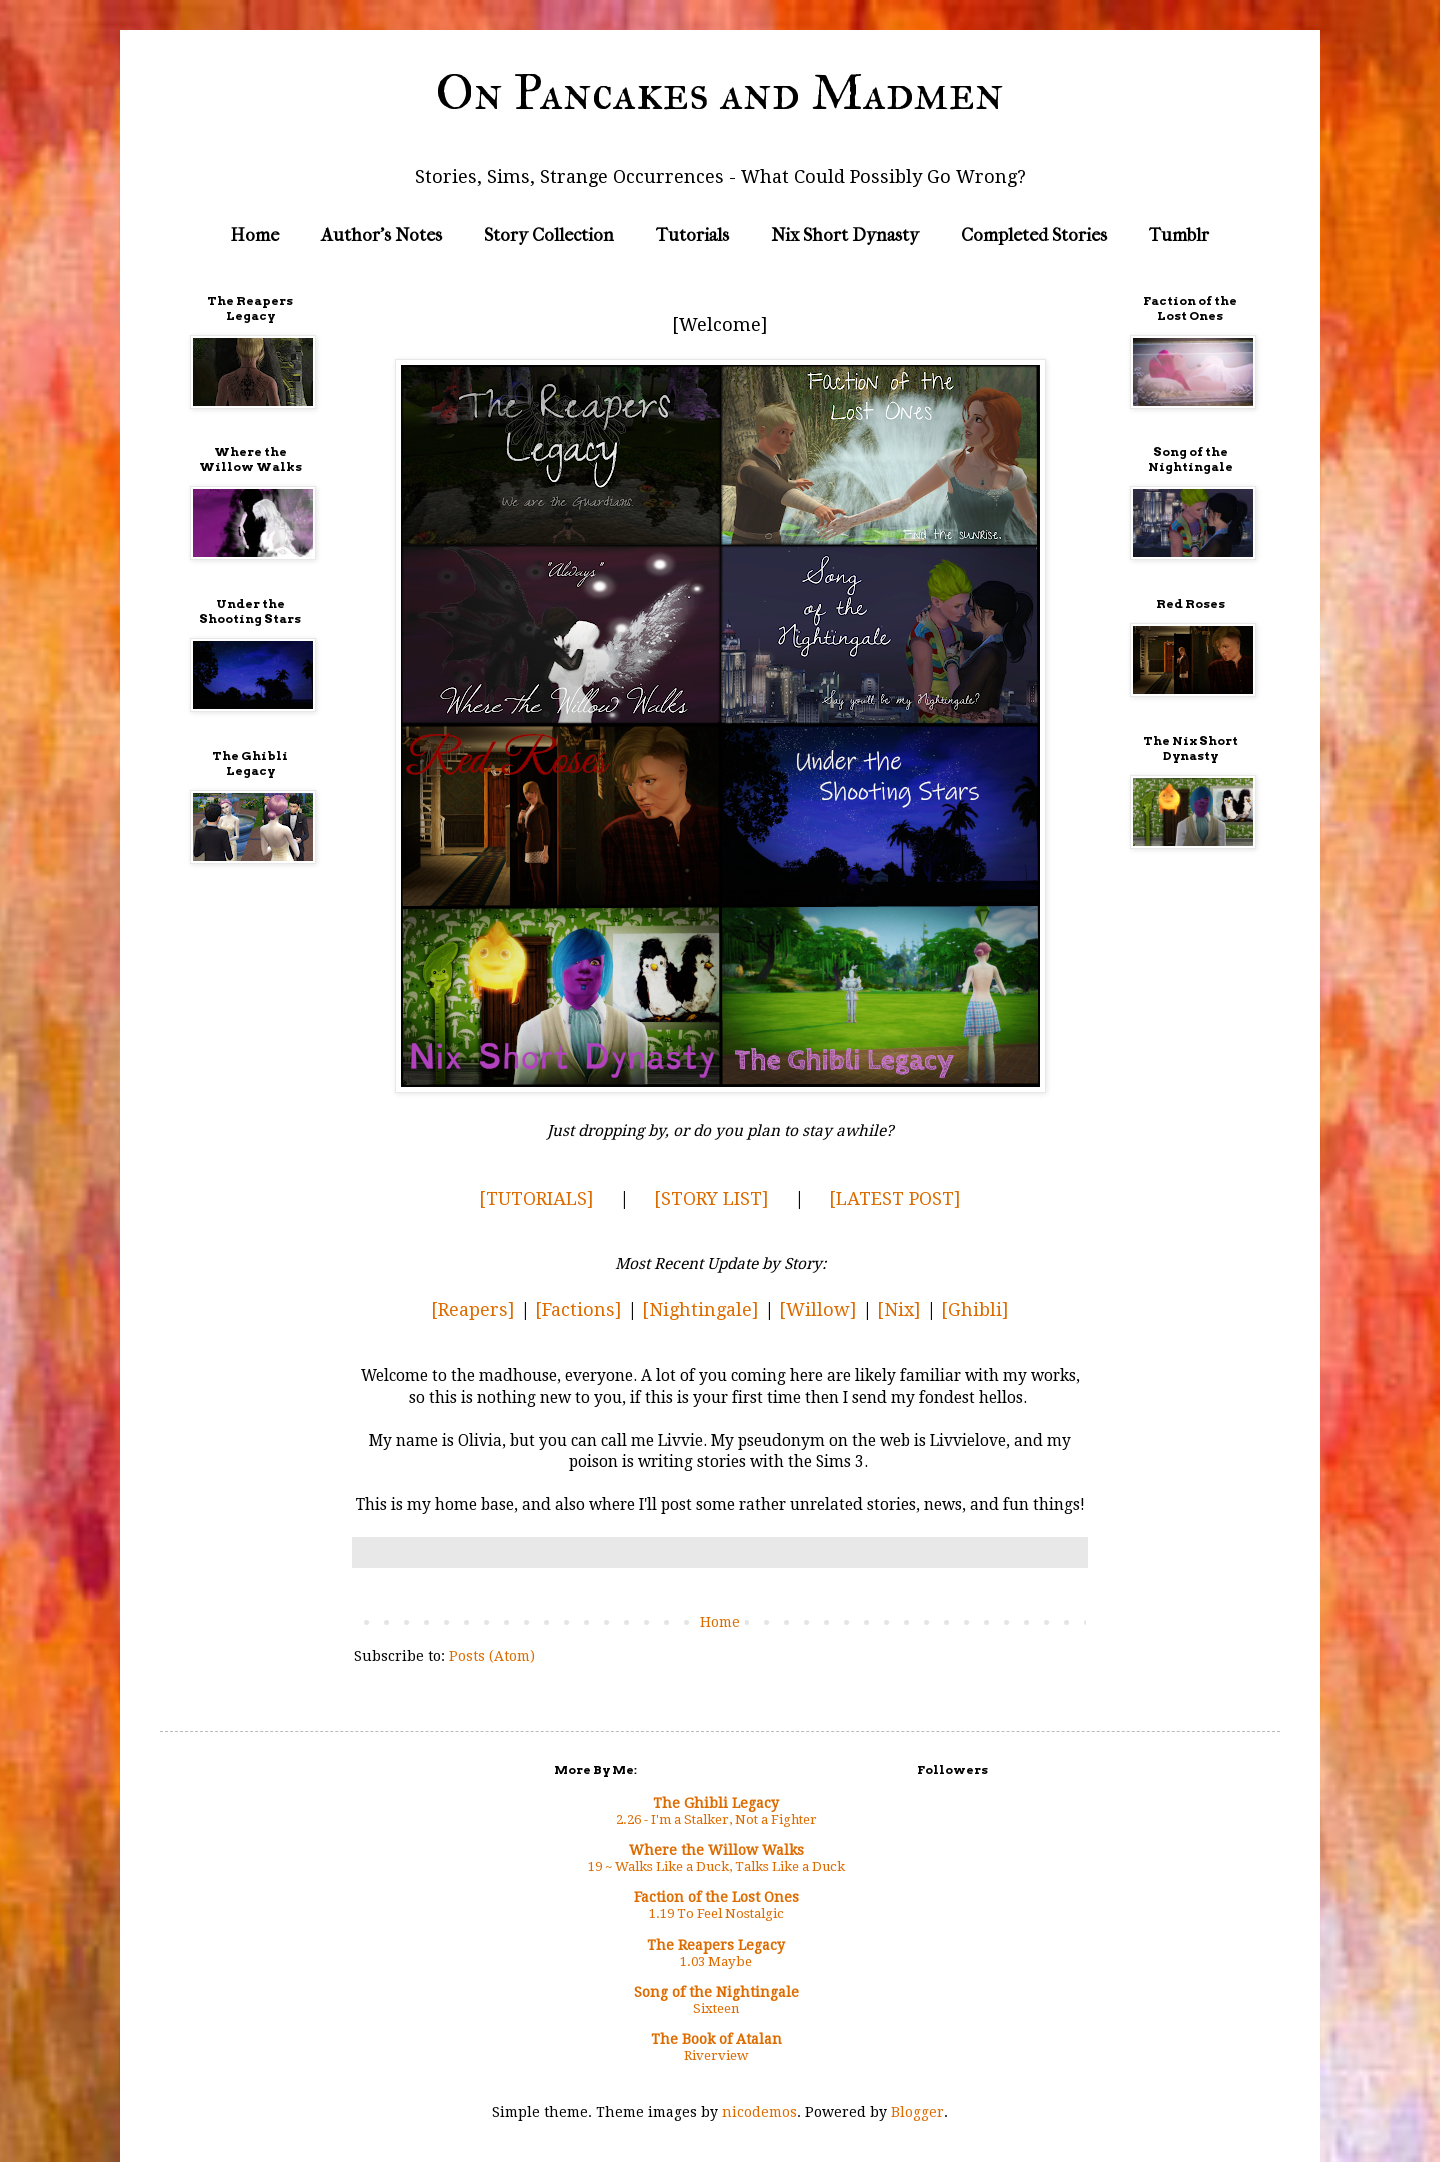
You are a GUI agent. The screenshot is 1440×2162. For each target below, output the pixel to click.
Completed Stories (1034, 235)
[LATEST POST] (895, 1198)
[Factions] (578, 1309)
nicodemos (759, 2112)
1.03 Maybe (716, 1961)
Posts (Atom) (492, 1656)
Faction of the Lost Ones (716, 1897)
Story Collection (549, 235)
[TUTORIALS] (536, 1198)
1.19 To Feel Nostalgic (716, 1913)
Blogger (917, 2112)
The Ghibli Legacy (716, 1803)
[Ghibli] (975, 1309)
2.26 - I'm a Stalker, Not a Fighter (716, 1819)
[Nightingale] (700, 1309)
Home (255, 235)
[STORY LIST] (711, 1198)
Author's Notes (381, 235)
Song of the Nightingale (716, 1992)
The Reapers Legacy (716, 1945)
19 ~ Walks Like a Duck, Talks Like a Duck (716, 1866)
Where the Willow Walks (716, 1850)
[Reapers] (473, 1309)
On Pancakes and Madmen (720, 92)
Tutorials (692, 235)
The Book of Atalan (716, 2039)
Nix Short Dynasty (845, 235)
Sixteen (716, 2008)
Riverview (716, 2055)
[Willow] (818, 1309)
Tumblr (1179, 235)
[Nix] (899, 1309)
